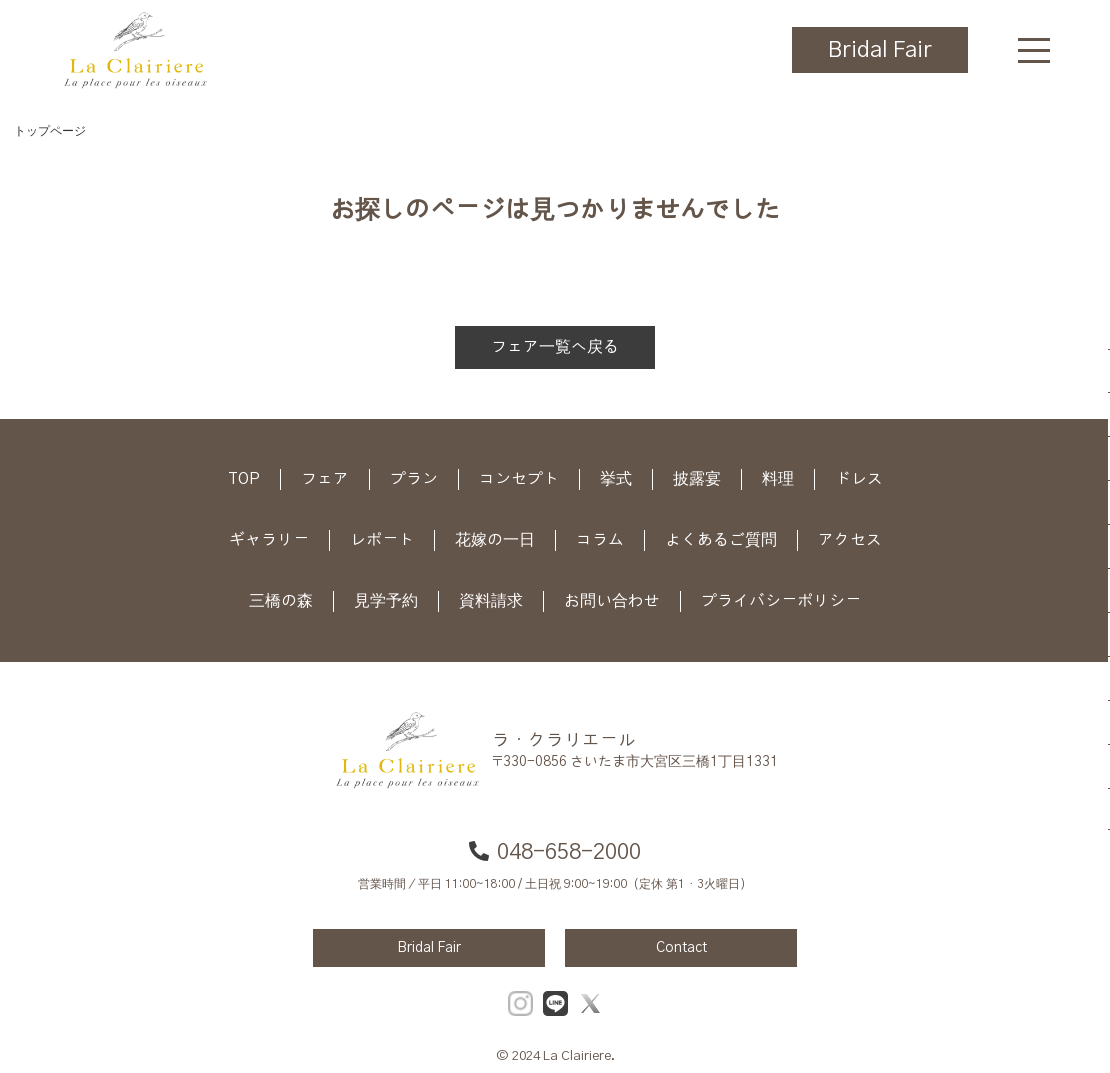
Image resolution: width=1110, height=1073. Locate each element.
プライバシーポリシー (781, 601)
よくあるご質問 (721, 540)
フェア (325, 479)
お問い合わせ (612, 601)
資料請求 (491, 601)
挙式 (616, 479)
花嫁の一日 (495, 540)
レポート (382, 540)
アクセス (850, 540)
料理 (778, 479)
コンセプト (519, 479)
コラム (600, 540)
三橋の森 (281, 601)
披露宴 (697, 479)
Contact (681, 948)
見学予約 (386, 601)
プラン (414, 479)
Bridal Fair (880, 50)
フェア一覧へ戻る (555, 347)
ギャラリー (269, 540)
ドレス (859, 479)
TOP (244, 479)
